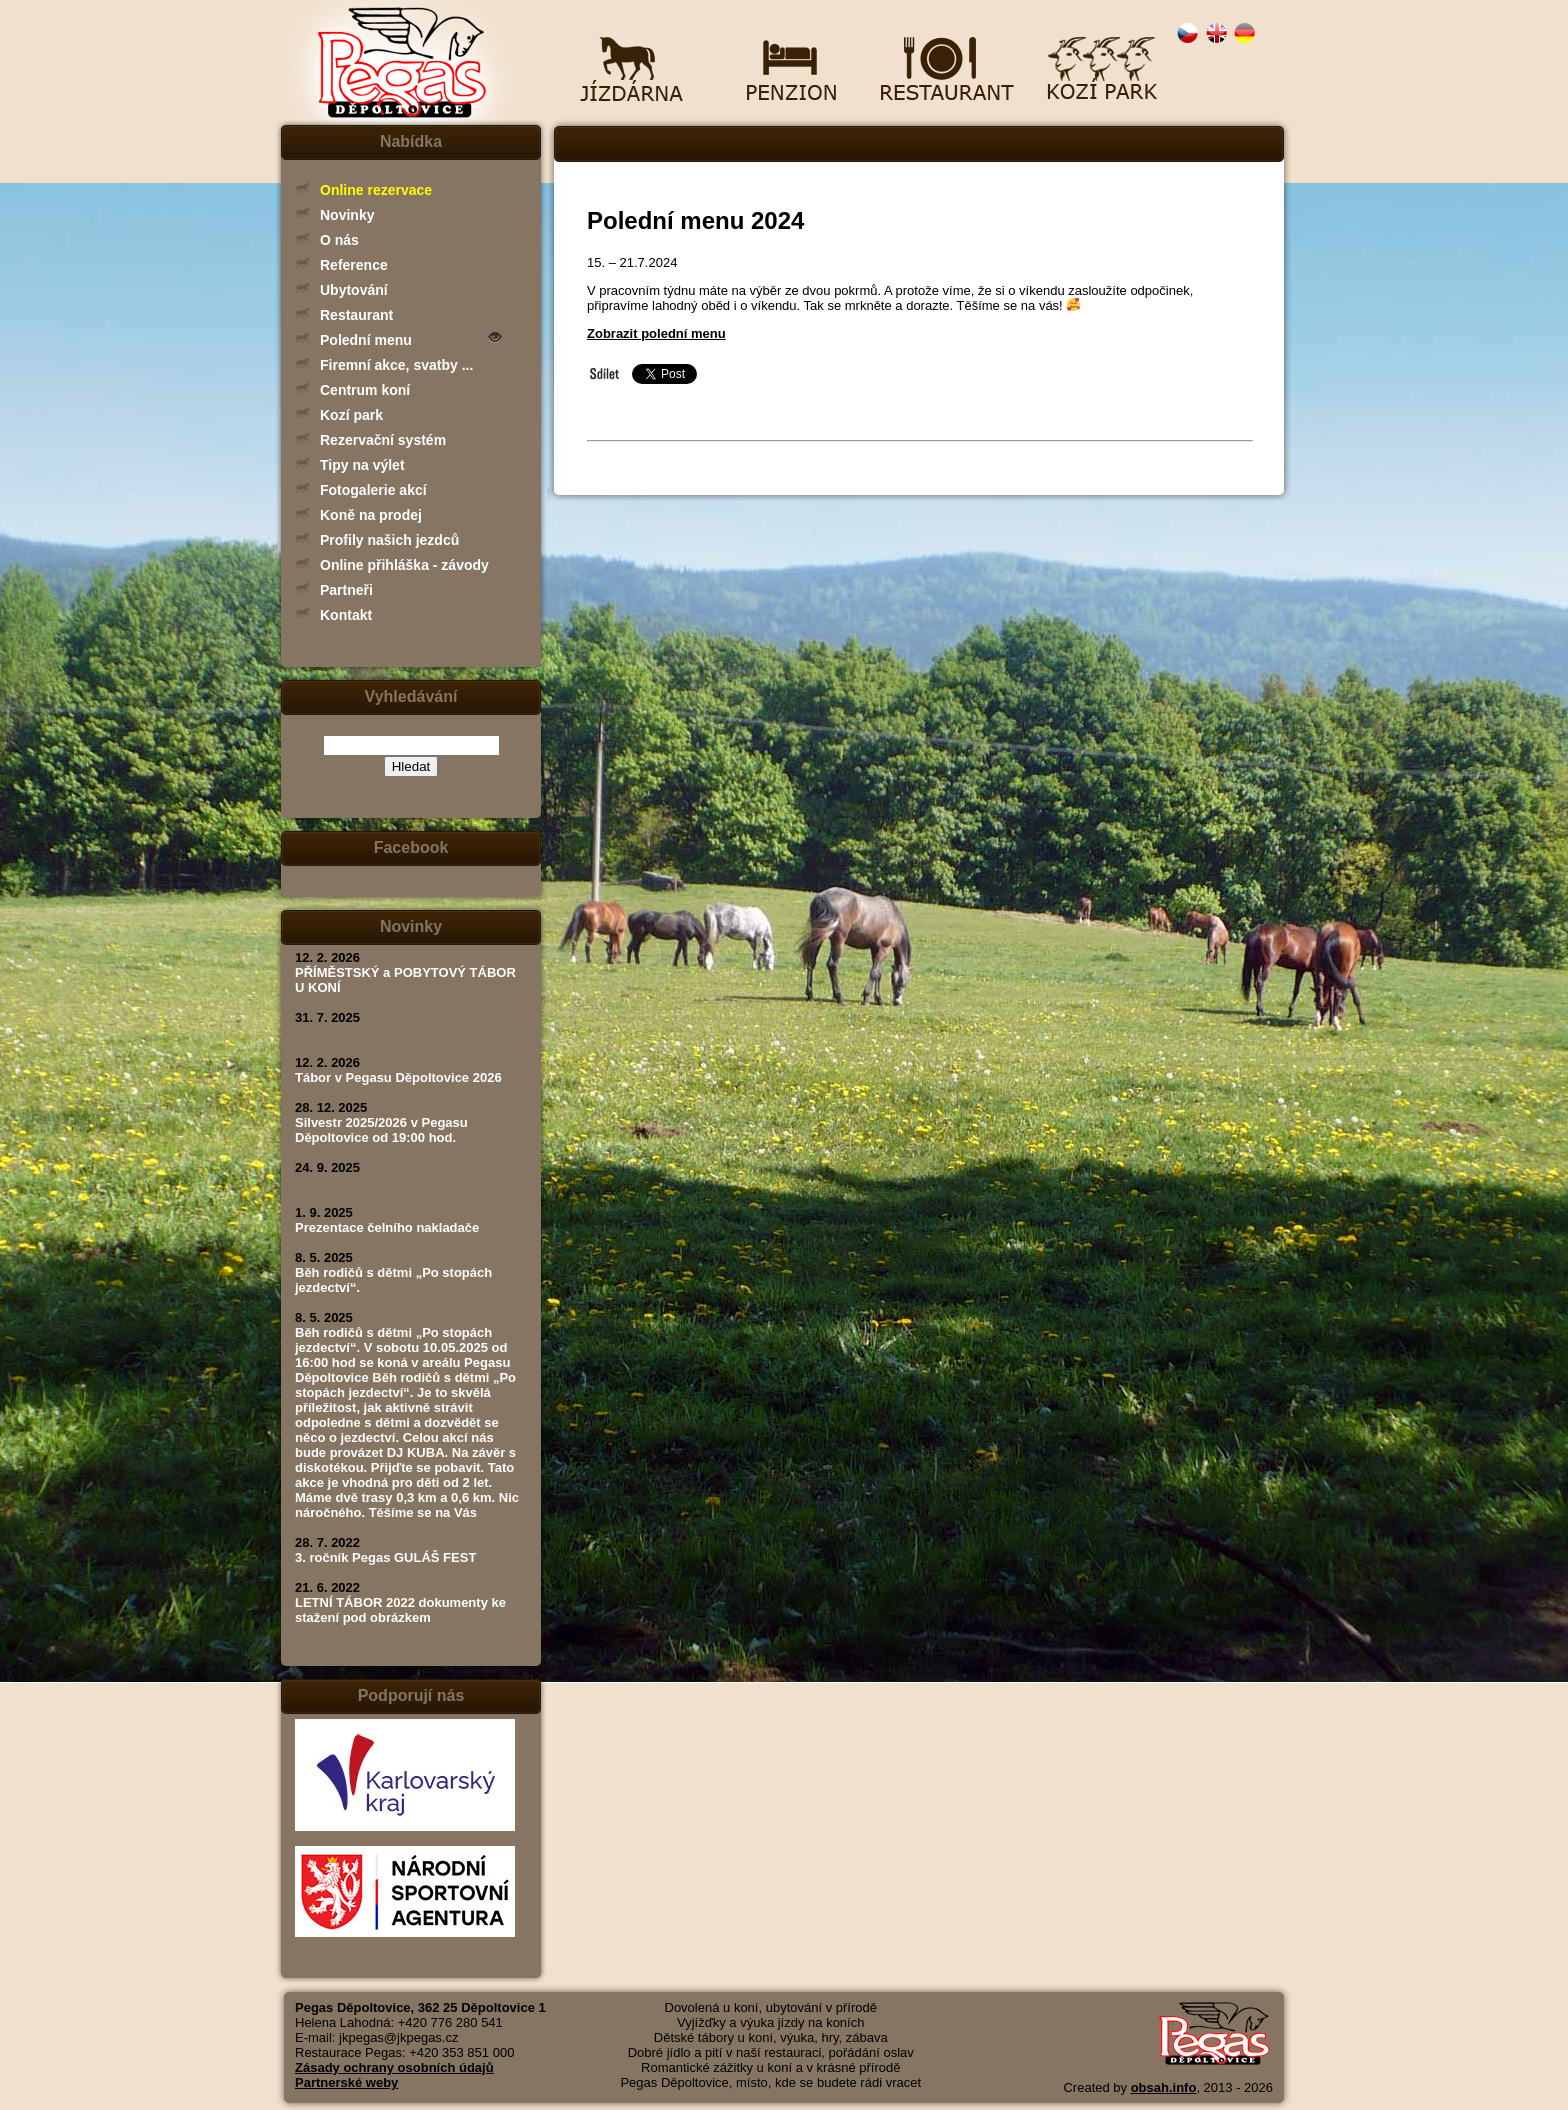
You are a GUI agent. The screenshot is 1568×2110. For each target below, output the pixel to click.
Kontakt (346, 615)
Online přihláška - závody (404, 565)
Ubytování (354, 290)
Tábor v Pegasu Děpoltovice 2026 (398, 1077)
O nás (339, 240)
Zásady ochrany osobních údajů (394, 2067)
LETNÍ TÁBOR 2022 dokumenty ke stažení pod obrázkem (400, 1610)
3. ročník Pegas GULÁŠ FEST (385, 1557)
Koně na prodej (371, 515)
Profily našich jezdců (389, 540)
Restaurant (356, 315)
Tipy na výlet (362, 465)
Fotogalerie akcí (373, 490)
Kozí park (351, 415)
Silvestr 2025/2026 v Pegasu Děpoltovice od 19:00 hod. (381, 1130)
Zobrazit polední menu (656, 333)
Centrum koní (365, 390)
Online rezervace (376, 190)
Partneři (346, 590)
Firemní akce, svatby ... (396, 365)
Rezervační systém (383, 440)
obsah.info (1164, 2087)
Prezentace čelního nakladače (387, 1227)
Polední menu (366, 340)
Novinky (347, 215)
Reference (354, 265)
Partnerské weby (346, 2082)
